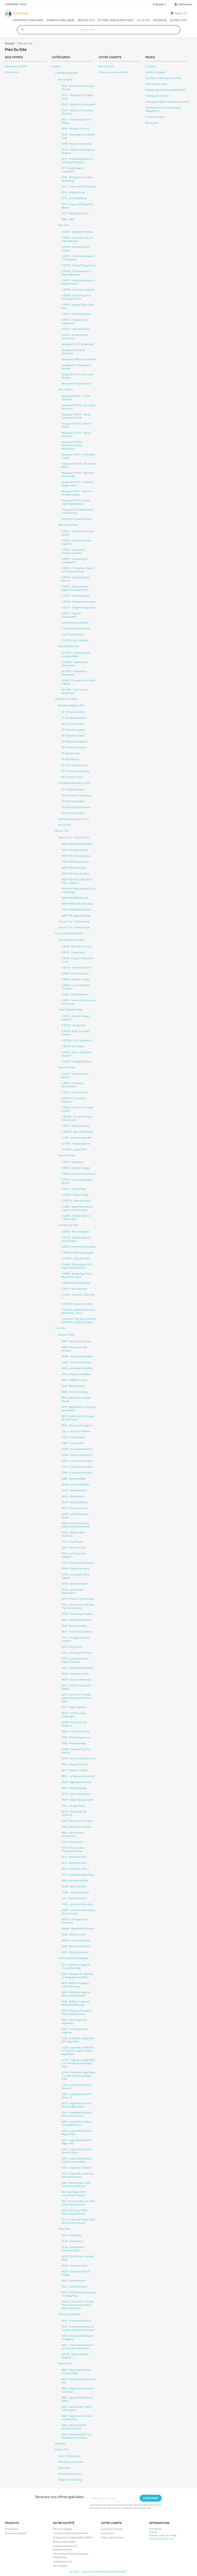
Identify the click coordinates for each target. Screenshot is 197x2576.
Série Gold (64, 2228)
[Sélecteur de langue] (160, 4)
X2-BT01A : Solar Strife (74, 1149)
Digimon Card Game (60, 20)
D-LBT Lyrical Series (73, 634)
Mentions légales (155, 72)
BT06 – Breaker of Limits (75, 128)
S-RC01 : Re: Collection (74, 1288)
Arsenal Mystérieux (69, 2314)
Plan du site (151, 122)
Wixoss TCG (86, 20)
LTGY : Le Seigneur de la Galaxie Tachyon (75, 1660)
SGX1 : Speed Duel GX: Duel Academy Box (77, 2417)
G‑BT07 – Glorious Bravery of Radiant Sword (78, 282)
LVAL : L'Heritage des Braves (77, 1667)
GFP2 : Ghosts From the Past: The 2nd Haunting (78, 1606)
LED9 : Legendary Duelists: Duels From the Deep (77, 2160)
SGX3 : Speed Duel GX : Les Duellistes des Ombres (77, 2436)
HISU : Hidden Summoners (76, 1620)
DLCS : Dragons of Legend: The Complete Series (77, 2012)
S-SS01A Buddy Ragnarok (76, 1283)
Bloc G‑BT (63, 225)
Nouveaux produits (16, 66)
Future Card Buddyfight (116, 20)
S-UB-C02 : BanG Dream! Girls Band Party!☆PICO (78, 1311)
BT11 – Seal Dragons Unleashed (73, 170)
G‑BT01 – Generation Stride (77, 232)
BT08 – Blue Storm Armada (77, 144)
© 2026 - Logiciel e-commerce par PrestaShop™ (98, 2571)
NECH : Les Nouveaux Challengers (74, 1715)
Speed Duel (64, 2363)
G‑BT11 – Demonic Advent (76, 314)
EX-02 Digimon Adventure (76, 795)
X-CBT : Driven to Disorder (76, 1137)
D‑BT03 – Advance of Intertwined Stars (73, 551)
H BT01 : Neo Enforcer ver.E (77, 946)
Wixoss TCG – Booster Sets (73, 837)
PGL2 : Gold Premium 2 (74, 2286)
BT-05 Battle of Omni (73, 735)
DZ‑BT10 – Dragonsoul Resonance (74, 673)
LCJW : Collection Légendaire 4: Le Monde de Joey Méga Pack (78, 2063)
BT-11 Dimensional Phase (75, 771)
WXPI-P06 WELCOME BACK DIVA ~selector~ (77, 881)
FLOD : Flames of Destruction (78, 1562)
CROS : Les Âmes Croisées (77, 1461)
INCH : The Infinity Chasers (77, 1631)
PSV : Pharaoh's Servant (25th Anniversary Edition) (78, 2203)
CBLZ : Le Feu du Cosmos (76, 1431)
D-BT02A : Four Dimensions (77, 1040)
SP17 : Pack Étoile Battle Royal (78, 1874)
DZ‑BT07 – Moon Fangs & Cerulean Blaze (76, 654)
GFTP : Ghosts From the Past (78, 1599)
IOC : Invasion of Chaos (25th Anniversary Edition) (78, 2221)
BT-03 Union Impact (73, 724)
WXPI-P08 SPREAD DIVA (75, 898)
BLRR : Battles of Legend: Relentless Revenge (76, 2003)
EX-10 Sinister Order (73, 813)
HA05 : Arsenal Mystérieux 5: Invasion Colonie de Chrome (78, 2328)
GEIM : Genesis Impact (74, 1583)
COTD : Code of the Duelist (77, 1455)
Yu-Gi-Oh (143, 20)
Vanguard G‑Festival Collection (73, 351)
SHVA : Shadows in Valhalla (76, 1826)
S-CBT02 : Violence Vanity (76, 1200)
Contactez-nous (15, 4)
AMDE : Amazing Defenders (77, 1356)
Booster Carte (66, 1334)
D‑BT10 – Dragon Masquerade (78, 607)
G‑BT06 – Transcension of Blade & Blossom (76, 273)
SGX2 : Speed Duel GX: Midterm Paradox (74, 2427)
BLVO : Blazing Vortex (74, 1386)
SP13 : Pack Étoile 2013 (74, 1857)
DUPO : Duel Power (72, 1541)
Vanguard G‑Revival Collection (79, 359)
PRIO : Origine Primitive (75, 1764)
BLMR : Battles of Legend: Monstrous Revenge (76, 1994)
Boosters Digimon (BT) (71, 705)
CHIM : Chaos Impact (73, 1437)
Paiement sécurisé (156, 84)
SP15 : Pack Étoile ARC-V (75, 1868)
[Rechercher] (88, 29)
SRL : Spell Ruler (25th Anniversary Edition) (74, 2193)
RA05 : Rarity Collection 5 (76, 1946)
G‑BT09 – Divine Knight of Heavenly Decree (76, 297)
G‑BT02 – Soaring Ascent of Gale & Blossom (77, 239)
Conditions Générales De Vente (163, 78)
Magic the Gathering (70, 2479)
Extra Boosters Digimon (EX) (74, 783)
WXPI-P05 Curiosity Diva (75, 873)
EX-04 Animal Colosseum (76, 807)
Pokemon (160, 20)
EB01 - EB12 (68, 219)
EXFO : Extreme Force (74, 1547)
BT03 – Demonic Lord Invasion (79, 104)
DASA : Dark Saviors (73, 1496)
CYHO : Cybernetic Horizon (77, 1472)
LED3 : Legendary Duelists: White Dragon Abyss (77, 2105)
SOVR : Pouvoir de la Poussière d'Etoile (73, 1849)
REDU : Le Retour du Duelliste (78, 1776)
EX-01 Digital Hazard (73, 789)
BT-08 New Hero (71, 753)
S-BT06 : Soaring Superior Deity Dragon (76, 1239)
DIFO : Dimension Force (75, 1508)
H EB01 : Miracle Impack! (75, 973)
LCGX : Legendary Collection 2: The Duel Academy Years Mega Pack (78, 2051)
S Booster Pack (66, 1155)
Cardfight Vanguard (28, 20)
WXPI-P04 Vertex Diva (74, 867)
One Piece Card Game (70, 2462)
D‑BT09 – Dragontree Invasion (79, 601)
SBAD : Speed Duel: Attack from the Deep (76, 2371)
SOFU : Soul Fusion (72, 1842)
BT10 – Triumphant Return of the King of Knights (78, 160)
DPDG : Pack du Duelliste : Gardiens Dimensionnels (76, 1525)
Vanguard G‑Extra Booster (76, 383)
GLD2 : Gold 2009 (71, 2235)
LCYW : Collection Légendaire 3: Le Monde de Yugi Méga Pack (78, 2076)
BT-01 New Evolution (73, 712)
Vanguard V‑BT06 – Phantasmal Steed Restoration (72, 445)
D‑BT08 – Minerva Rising (75, 595)
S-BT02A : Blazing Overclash (78, 1252)
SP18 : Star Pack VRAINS (75, 1880)
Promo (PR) (64, 825)
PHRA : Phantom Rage (74, 1743)
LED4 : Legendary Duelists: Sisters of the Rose (77, 2114)
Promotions (11, 72)
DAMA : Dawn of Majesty (75, 1484)
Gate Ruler (64, 2468)
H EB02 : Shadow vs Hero (76, 979)
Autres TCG (178, 20)
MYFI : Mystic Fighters (74, 1707)
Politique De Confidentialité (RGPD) (165, 90)
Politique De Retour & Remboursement (167, 101)
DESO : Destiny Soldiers (75, 1502)
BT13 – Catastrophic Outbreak (78, 186)
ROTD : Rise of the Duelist (76, 1794)
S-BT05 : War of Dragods (75, 1231)
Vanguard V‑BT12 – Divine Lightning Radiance (76, 502)
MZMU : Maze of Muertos (76, 1940)
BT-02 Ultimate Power (74, 718)
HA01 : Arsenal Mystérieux (76, 2320)
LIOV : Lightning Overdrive (76, 1652)
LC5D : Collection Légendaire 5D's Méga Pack (78, 2040)
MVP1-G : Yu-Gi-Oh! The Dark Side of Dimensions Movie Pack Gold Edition (78, 2305)
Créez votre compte (112, 2537)
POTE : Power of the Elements (79, 1758)
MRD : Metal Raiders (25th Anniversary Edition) (76, 2184)
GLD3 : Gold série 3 (72, 2241)
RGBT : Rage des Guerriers (77, 1782)
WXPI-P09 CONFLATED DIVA (77, 904)
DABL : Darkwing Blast (74, 1478)
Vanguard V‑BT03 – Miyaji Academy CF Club (76, 416)
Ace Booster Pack (68, 1225)
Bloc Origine (65, 79)
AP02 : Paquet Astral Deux (76, 1374)
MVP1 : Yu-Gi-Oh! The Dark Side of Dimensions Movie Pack (76, 1698)
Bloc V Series (65, 389)
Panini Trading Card (69, 2456)
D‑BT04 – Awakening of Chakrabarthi (75, 560)
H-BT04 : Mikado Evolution (76, 967)
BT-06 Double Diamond (75, 741)
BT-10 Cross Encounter (75, 765)
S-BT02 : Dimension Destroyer (79, 1174)
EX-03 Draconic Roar (73, 801)
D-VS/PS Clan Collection (75, 640)
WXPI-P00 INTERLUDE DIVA (77, 844)
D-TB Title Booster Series (76, 628)
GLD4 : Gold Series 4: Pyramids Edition (73, 2249)
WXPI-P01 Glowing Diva (75, 850)
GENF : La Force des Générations (73, 1591)
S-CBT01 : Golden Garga (75, 1195)
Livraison (150, 66)
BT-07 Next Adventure (74, 747)
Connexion (107, 2533)
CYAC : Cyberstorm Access (77, 1466)
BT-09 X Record (70, 759)
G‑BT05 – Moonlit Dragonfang (78, 265)
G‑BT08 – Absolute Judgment (78, 289)
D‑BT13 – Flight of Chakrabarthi (71, 615)
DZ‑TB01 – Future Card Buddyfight (74, 691)
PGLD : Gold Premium (74, 2280)
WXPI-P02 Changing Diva (76, 856)
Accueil (56, 66)
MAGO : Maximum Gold (75, 2265)
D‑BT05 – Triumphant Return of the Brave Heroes (78, 570)
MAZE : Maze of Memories (76, 1679)
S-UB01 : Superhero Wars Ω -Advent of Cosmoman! (78, 1208)
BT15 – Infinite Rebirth (74, 198)
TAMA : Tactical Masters (75, 1892)
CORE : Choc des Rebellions (77, 1449)
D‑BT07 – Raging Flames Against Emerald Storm (75, 588)
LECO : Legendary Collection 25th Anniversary (78, 2175)
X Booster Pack (66, 1067)
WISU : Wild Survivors (74, 1934)
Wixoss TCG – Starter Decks (74, 921)
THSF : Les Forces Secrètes (77, 1904)
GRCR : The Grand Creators (77, 1614)
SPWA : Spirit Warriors (74, 1886)
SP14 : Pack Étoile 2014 (74, 1863)
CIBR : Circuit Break (72, 1443)
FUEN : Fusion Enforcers (75, 1568)
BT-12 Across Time (72, 777)
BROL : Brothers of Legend (76, 1425)
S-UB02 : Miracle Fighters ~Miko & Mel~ (76, 1217)
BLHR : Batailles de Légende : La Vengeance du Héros (78, 1975)
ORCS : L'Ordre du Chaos (75, 1731)
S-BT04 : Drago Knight (74, 1189)
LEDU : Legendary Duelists (77, 2167)
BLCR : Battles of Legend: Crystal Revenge (76, 1966)
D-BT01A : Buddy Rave (74, 1025)
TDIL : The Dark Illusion (74, 1898)
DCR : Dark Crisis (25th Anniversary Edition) (74, 2212)
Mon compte (60, 2565)
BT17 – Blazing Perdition (75, 213)
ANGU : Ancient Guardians (76, 1362)
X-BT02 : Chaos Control (75, 1092)
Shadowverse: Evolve (70, 2473)
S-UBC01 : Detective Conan (77, 1304)
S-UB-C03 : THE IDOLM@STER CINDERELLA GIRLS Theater (78, 1320)
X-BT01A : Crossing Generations (72, 1085)
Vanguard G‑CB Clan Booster (78, 344)
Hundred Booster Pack (71, 940)
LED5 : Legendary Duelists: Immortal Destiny (77, 2123)
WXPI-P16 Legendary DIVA (76, 915)
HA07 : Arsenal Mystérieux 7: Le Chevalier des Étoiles (78, 2346)
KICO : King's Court (72, 1646)
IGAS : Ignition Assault (74, 1625)
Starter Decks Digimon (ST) (73, 819)
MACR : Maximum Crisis (75, 1673)
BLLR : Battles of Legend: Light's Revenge (75, 1985)
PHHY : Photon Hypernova (76, 1737)
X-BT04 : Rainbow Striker (76, 1126)
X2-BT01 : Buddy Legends (76, 1143)
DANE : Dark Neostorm (74, 1490)
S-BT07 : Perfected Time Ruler (79, 1246)
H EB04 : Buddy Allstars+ (75, 994)
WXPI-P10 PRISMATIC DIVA (76, 909)
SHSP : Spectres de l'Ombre (77, 1821)
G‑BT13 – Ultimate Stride (75, 329)
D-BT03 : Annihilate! (73, 1046)
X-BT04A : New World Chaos (77, 1131)
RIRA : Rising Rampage (74, 1788)
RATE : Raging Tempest (75, 1770)
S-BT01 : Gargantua (72, 1162)
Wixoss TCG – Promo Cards (73, 927)
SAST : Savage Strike (73, 1805)
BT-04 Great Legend (73, 729)
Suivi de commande (111, 2529)
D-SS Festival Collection (75, 622)
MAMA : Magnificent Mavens (78, 1928)
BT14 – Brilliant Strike (73, 192)
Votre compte (111, 2523)
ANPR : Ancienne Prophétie (77, 1368)
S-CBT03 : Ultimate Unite (76, 1258)
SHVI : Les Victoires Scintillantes (72, 1834)
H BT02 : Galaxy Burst (74, 952)
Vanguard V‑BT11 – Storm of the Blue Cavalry (77, 493)
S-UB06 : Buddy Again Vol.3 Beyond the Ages (77, 1275)
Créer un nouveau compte (113, 72)
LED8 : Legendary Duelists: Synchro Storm (77, 2151)
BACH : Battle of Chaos (74, 1380)
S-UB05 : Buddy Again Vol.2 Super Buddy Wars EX (77, 1266)
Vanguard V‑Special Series (76, 519)
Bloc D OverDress (68, 524)
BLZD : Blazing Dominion (75, 1952)
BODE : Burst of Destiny (75, 1392)
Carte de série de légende (73, 1958)
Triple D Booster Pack (70, 1009)
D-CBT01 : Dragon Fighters (77, 1061)
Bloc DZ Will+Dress (68, 646)
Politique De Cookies (157, 96)
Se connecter (106, 66)
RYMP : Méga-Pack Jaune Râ (77, 1800)
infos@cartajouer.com (161, 2538)
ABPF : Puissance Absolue (76, 1341)
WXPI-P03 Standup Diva (75, 861)
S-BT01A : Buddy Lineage (76, 1168)
